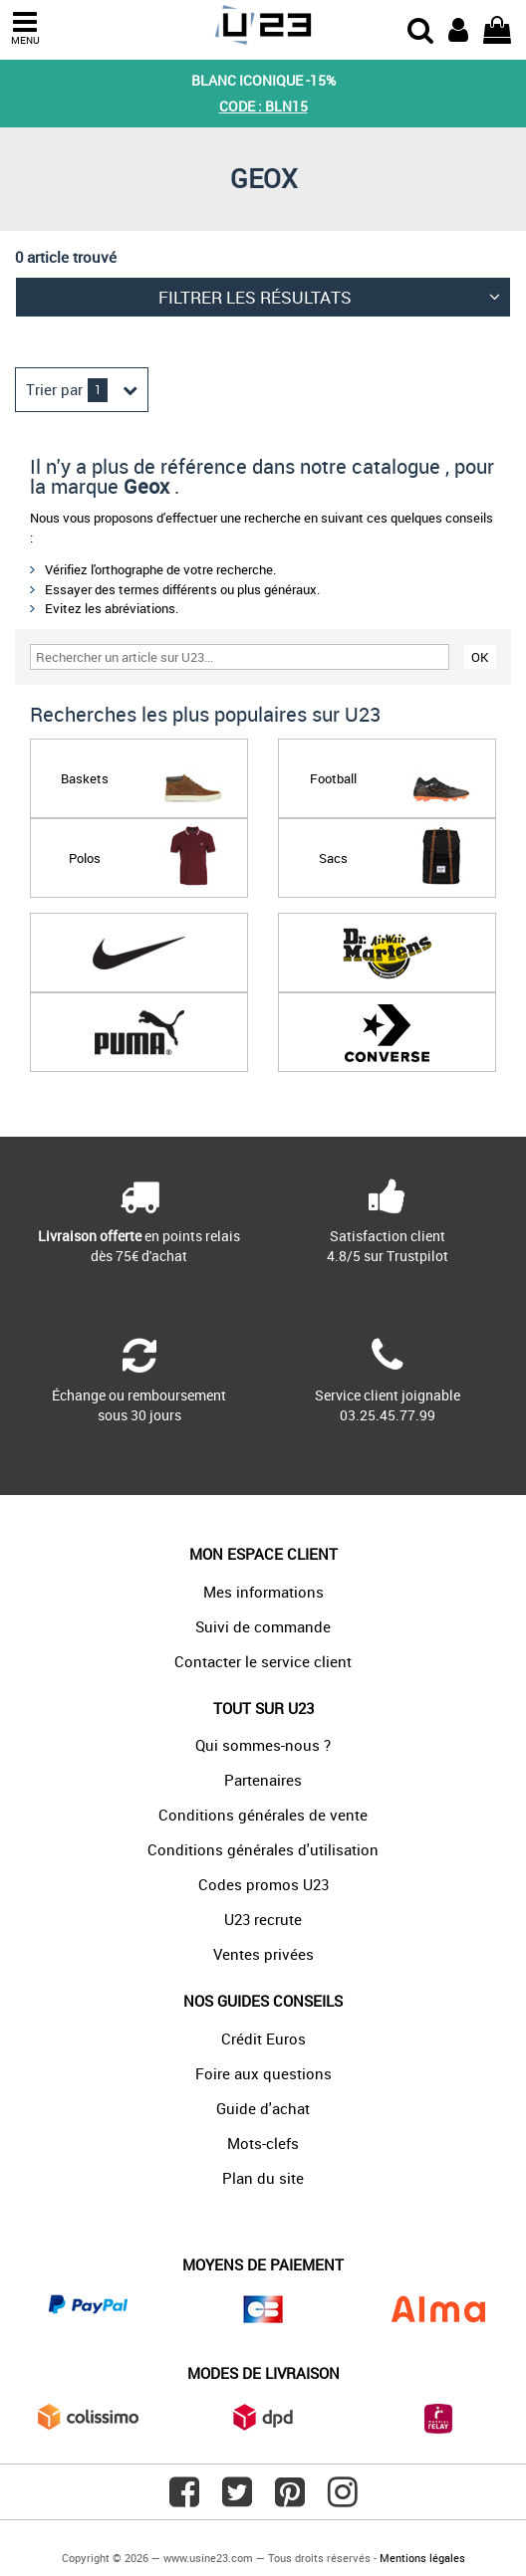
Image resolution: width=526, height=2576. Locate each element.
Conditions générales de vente (263, 1815)
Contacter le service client (263, 1661)
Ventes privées (263, 1954)
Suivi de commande (263, 1626)
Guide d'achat (263, 2108)
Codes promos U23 (263, 1884)
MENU (25, 28)
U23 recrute (263, 1919)
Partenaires (263, 1780)
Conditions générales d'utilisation (263, 1849)
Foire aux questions (263, 2073)
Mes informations (263, 1592)
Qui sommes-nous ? (263, 1745)
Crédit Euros (263, 2038)
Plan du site (263, 2178)
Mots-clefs (263, 2143)
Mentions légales (422, 2557)
